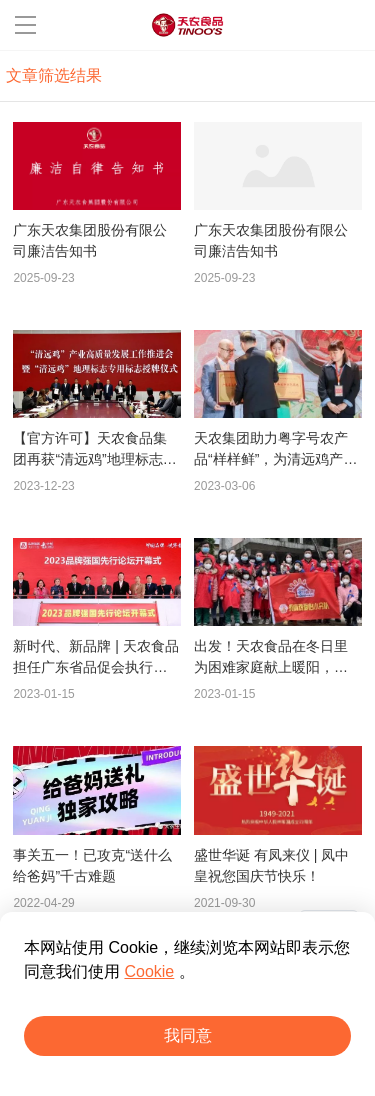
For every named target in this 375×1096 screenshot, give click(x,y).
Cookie (149, 971)
